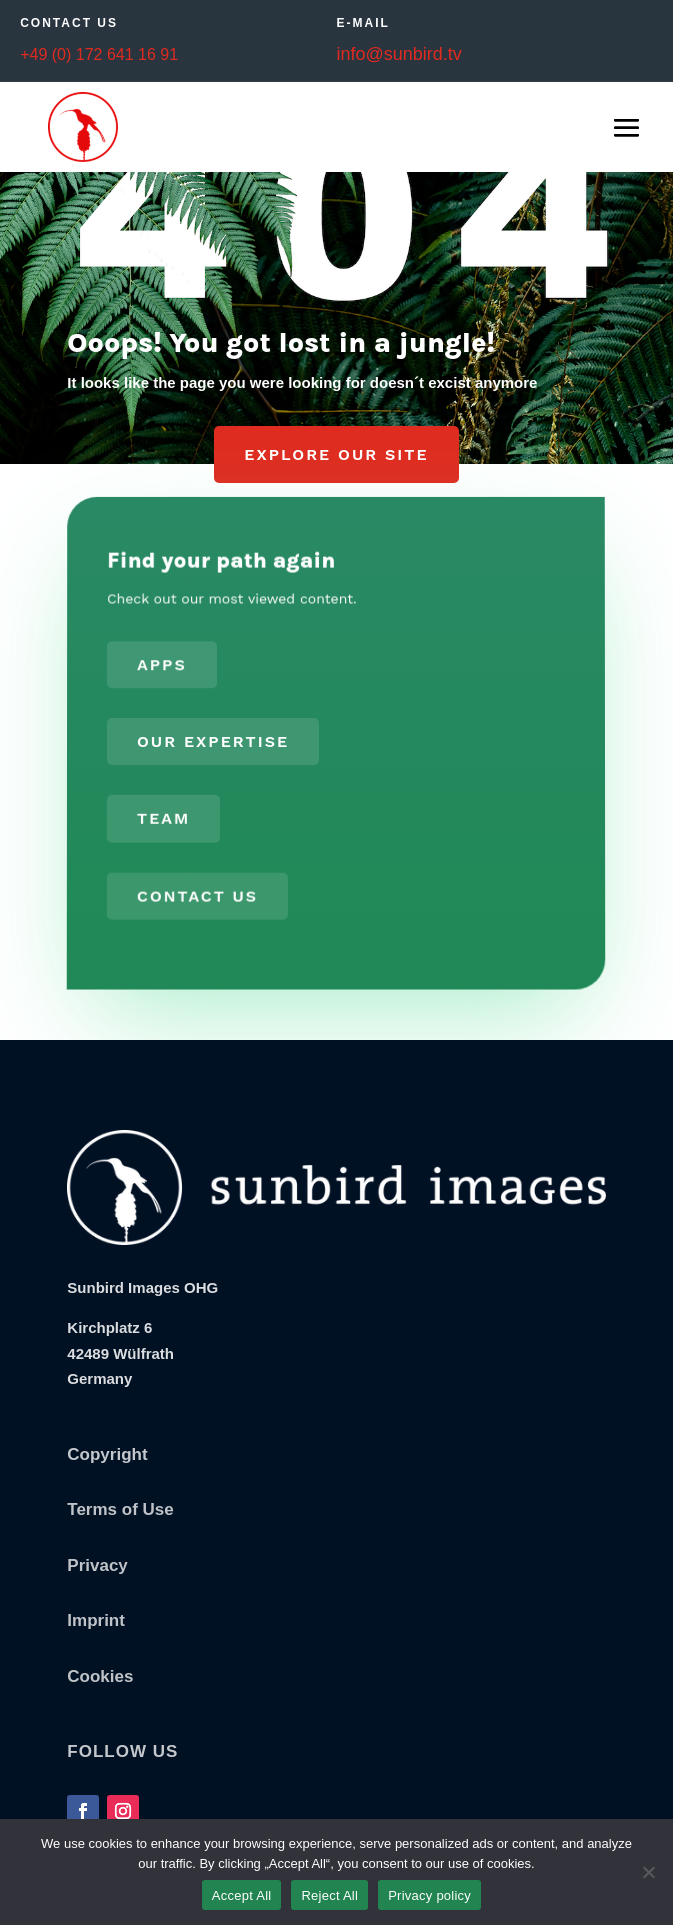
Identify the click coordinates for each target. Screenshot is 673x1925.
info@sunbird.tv (398, 54)
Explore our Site (336, 454)
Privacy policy (429, 1895)
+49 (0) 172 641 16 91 (99, 54)
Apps (163, 666)
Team (163, 817)
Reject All (329, 1895)
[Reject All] (648, 1872)
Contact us (197, 893)
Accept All (242, 1895)
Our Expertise (213, 741)
